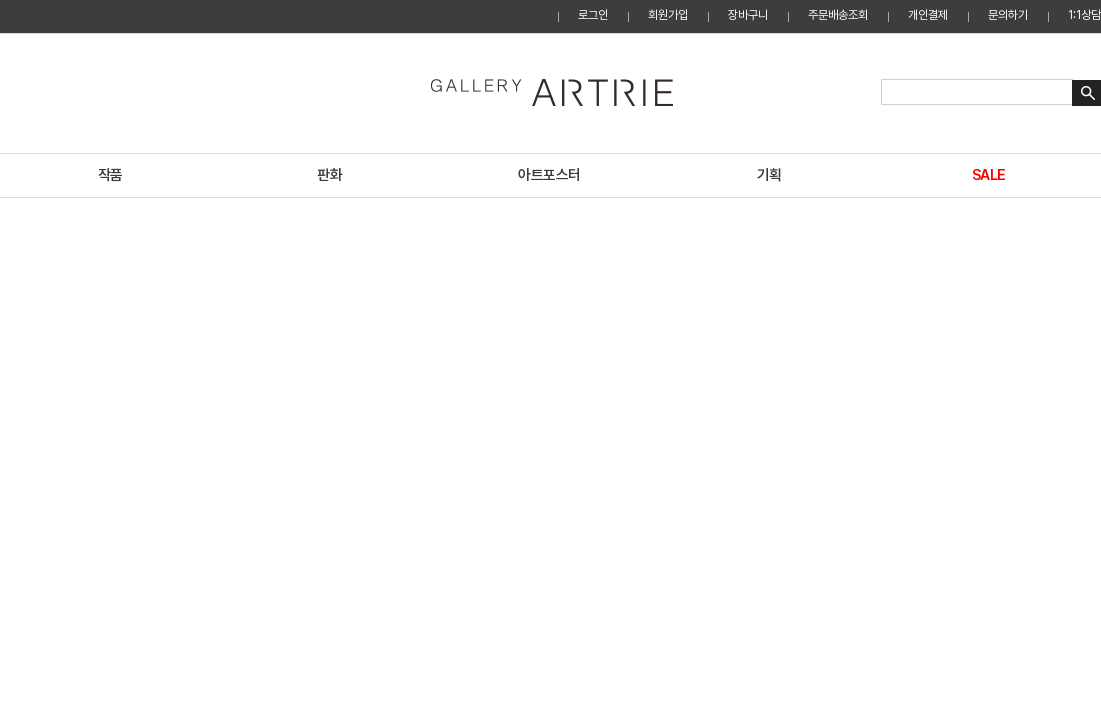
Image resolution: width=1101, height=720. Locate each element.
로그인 (593, 15)
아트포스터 (549, 175)
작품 (110, 175)
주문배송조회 (838, 15)
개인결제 (928, 15)
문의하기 (1008, 15)
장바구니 (748, 15)
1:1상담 (1084, 15)
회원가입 (668, 15)
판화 (329, 175)
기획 (769, 175)
